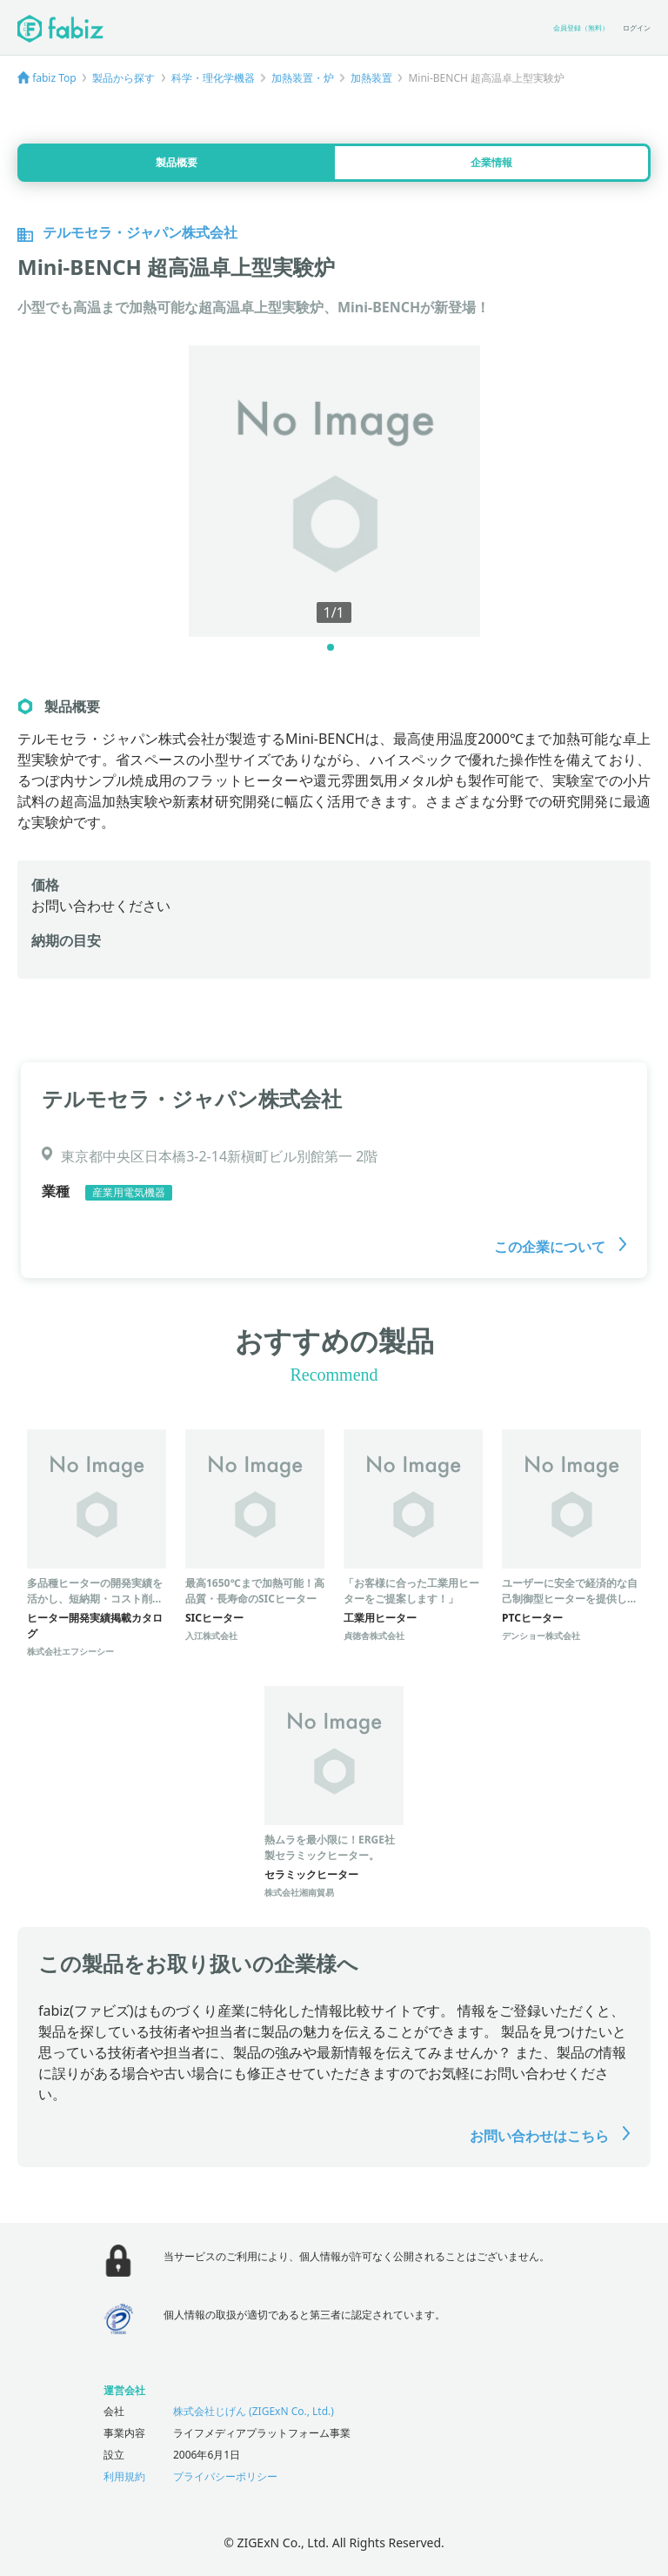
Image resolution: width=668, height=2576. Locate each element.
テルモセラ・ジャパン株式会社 (192, 1098)
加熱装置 (371, 77)
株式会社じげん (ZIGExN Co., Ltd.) (253, 2411)
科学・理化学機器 (213, 77)
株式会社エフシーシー (70, 1651)
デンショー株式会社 (541, 1635)
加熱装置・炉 (302, 77)
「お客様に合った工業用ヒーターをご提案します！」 (411, 1591)
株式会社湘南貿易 (299, 1892)
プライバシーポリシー (225, 2476)
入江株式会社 (211, 1635)
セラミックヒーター (311, 1874)
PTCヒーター (532, 1617)
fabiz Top (54, 77)
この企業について (560, 1246)
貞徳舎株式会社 (374, 1635)
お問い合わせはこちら (550, 2135)
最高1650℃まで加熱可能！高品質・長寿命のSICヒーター (254, 1591)
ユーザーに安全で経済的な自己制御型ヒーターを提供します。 (570, 1599)
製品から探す (123, 77)
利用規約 (124, 2476)
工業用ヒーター (380, 1617)
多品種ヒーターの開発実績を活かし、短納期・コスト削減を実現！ (95, 1599)
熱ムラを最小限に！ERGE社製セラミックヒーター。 (329, 1847)
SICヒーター (214, 1617)
